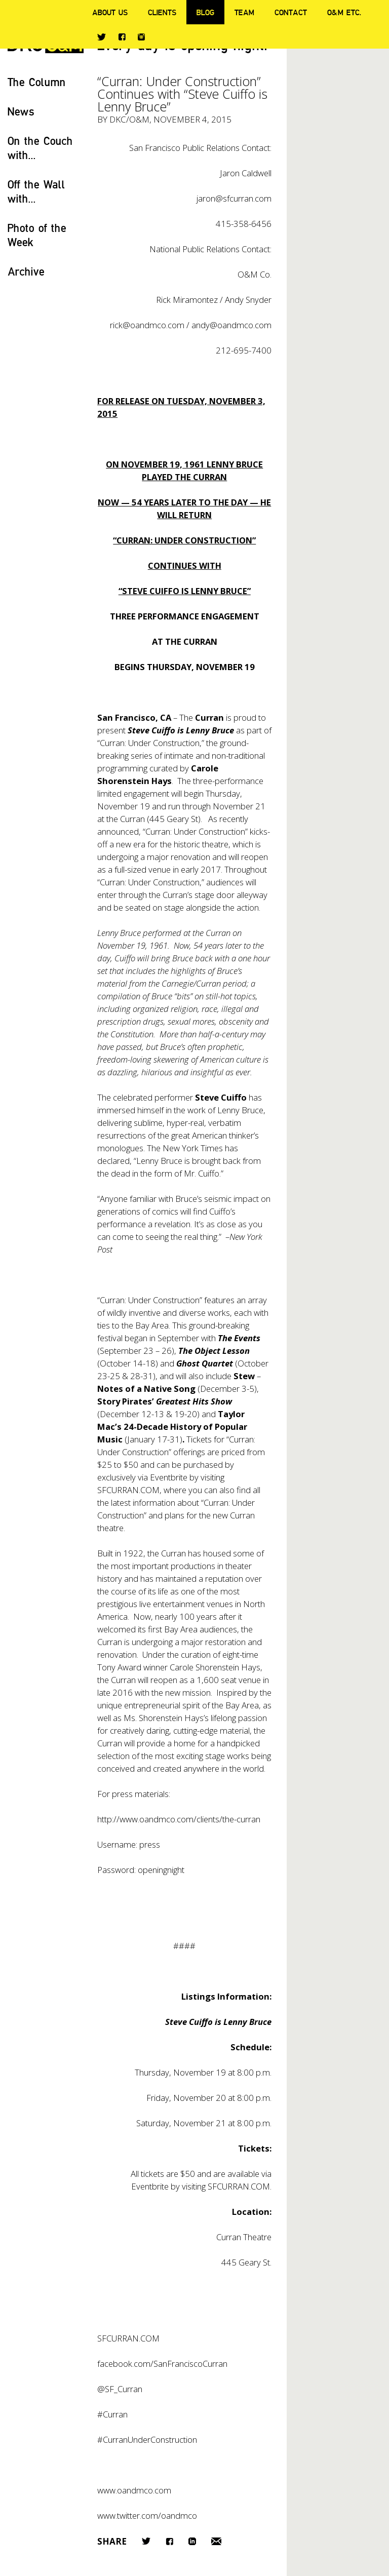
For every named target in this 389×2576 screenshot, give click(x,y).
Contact (291, 12)
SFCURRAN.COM (128, 1490)
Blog (205, 12)
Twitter (101, 37)
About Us (110, 12)
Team (244, 12)
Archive (26, 271)
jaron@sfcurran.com (234, 198)
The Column (37, 82)
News (21, 111)
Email (216, 2541)
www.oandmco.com (134, 2490)
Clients (162, 12)
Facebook (122, 37)
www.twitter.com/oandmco (147, 2515)
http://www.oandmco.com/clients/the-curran (178, 1819)
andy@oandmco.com (231, 325)
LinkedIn (192, 2541)
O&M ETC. (344, 12)
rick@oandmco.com (147, 325)
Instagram (141, 37)
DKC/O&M (129, 119)
